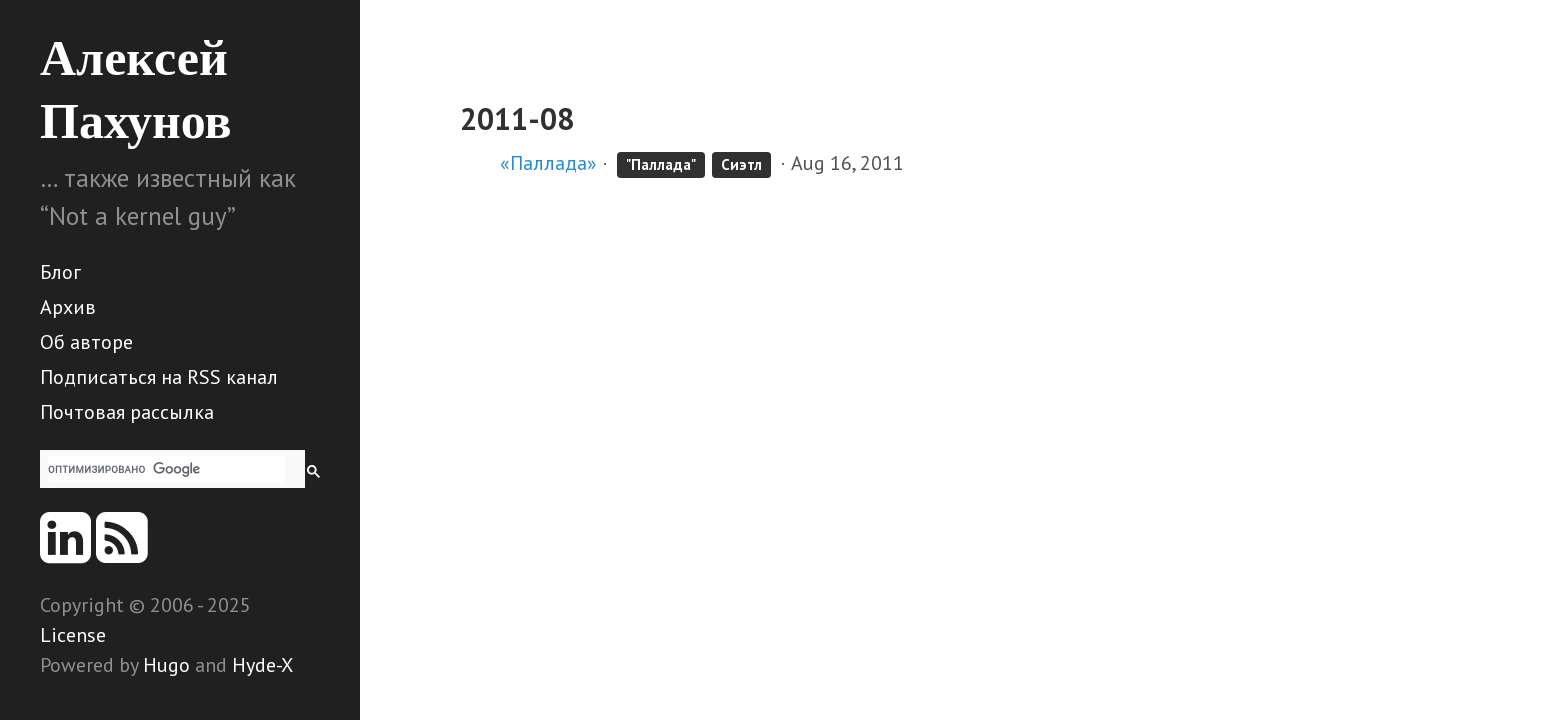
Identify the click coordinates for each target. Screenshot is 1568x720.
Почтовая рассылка (127, 412)
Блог (60, 272)
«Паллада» (548, 163)
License (73, 635)
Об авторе (86, 342)
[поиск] (166, 469)
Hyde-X (262, 665)
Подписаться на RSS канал (159, 377)
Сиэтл (741, 164)
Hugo (166, 665)
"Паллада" (661, 164)
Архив (68, 307)
